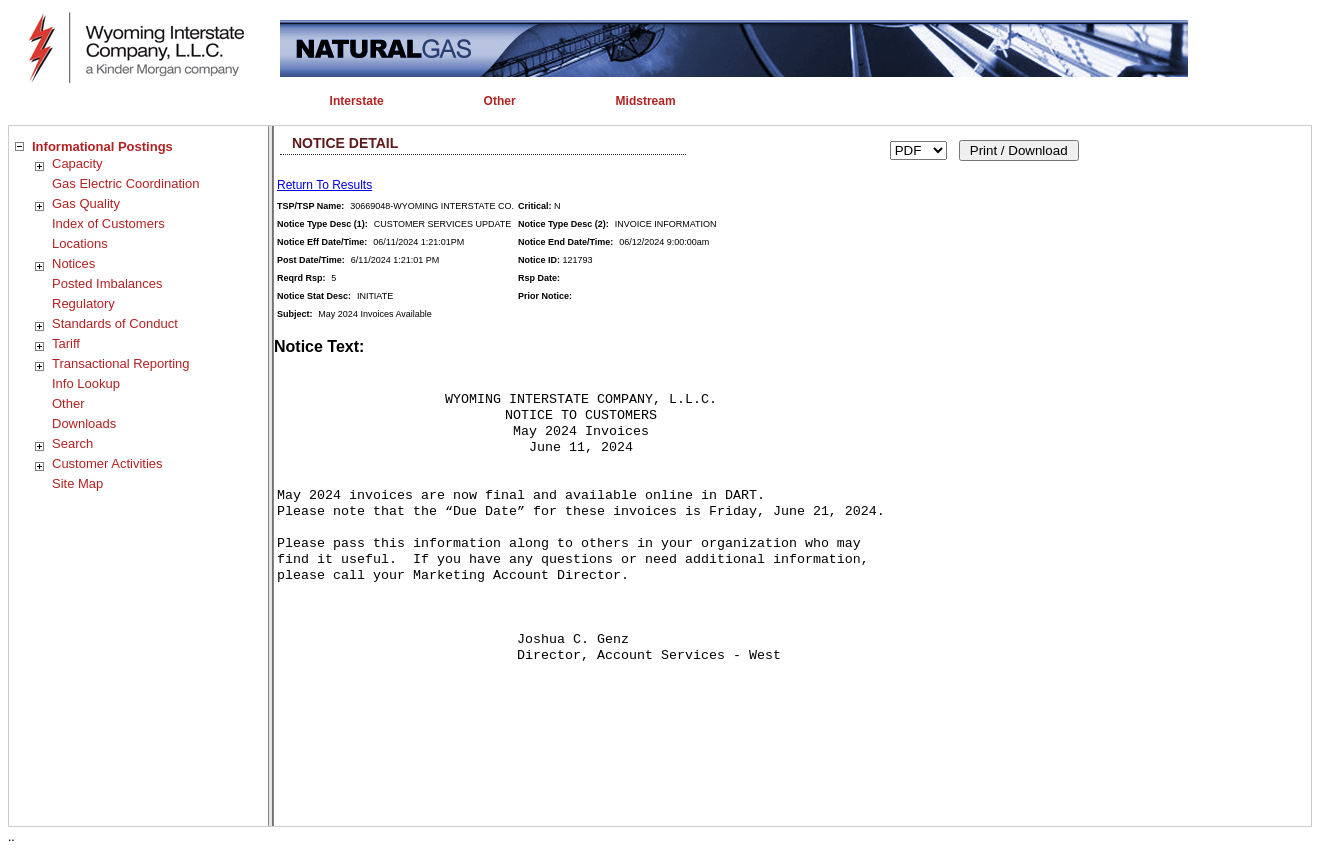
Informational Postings (102, 146)
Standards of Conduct (115, 323)
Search (72, 443)
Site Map (77, 483)
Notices (73, 263)
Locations (80, 243)
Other (68, 403)
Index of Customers (108, 223)
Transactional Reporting (121, 363)
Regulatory (83, 303)
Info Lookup (86, 383)
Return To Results (324, 185)
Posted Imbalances (107, 283)
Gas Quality (86, 203)
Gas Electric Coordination (125, 183)
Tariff (66, 343)
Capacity (77, 163)
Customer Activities (107, 463)
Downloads (84, 423)
